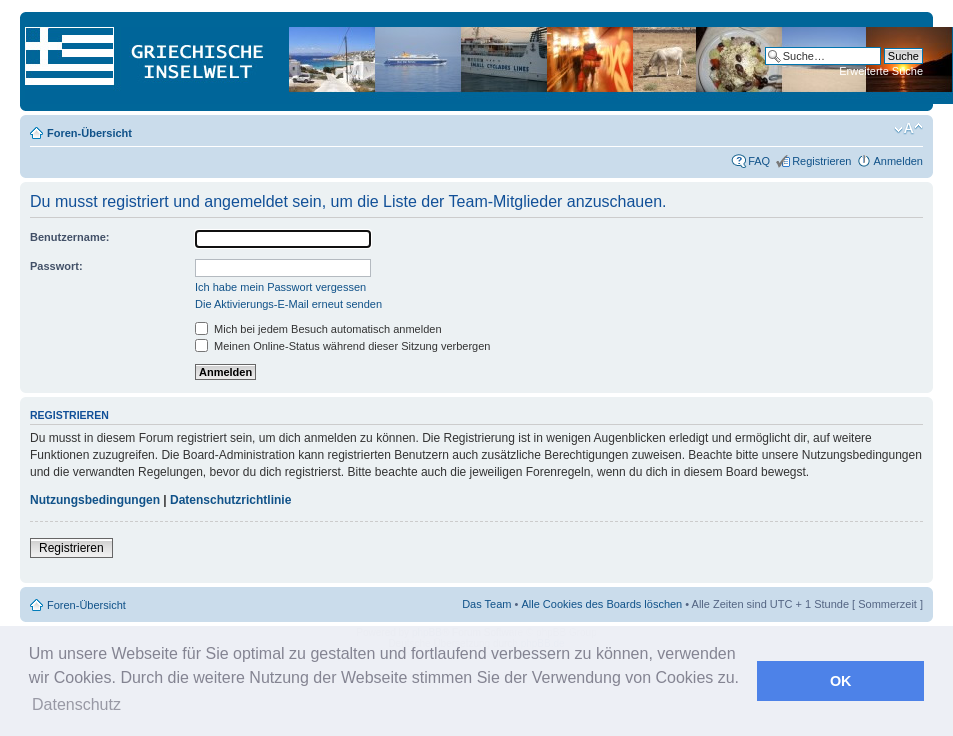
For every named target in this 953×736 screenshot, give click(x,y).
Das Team (486, 604)
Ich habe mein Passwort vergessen (280, 287)
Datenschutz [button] (76, 704)
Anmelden (898, 161)
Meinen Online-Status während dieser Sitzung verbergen (342, 346)
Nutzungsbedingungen (95, 500)
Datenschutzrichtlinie (230, 500)
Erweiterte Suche (881, 71)
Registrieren (821, 161)
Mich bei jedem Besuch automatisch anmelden (318, 329)
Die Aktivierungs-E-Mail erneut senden (288, 304)
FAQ (759, 161)
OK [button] (841, 681)
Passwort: (56, 266)
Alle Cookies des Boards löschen (601, 604)
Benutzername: (69, 237)
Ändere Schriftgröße (908, 129)
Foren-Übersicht (89, 133)
